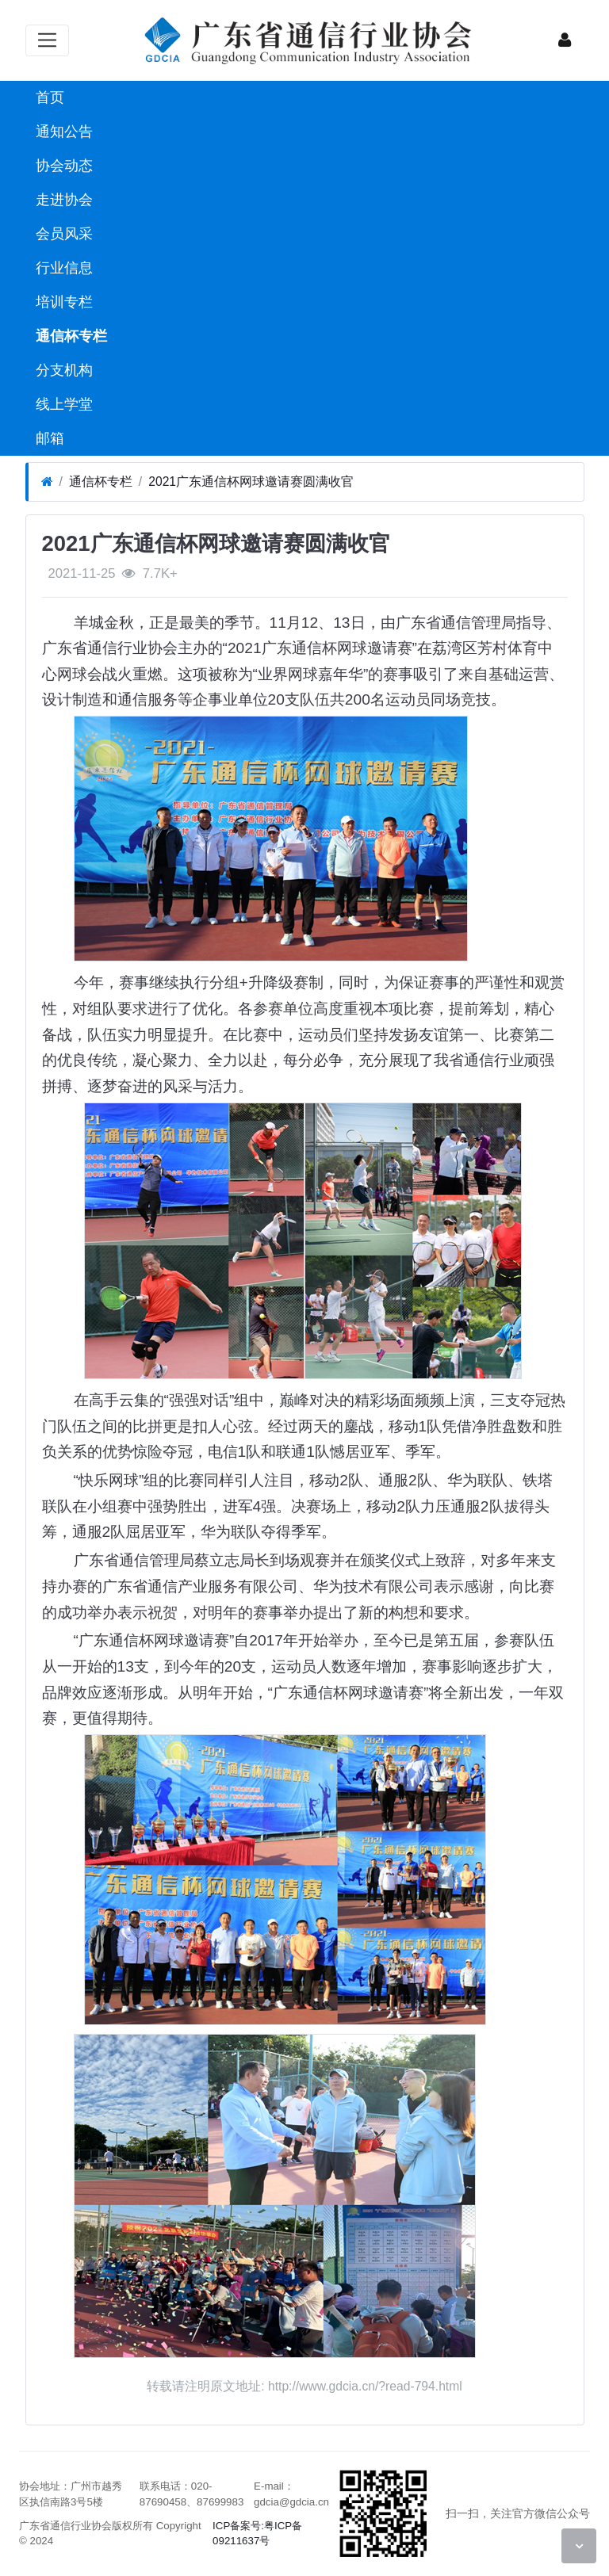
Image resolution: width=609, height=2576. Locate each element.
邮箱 (48, 438)
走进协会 (62, 200)
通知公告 (62, 132)
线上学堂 (62, 404)
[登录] (565, 40)
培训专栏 (62, 302)
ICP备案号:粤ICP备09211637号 (257, 2533)
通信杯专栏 (69, 336)
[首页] (47, 481)
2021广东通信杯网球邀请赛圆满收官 (251, 481)
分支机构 (62, 370)
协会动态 (62, 166)
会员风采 (62, 234)
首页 (48, 97)
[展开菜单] (47, 40)
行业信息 (62, 268)
